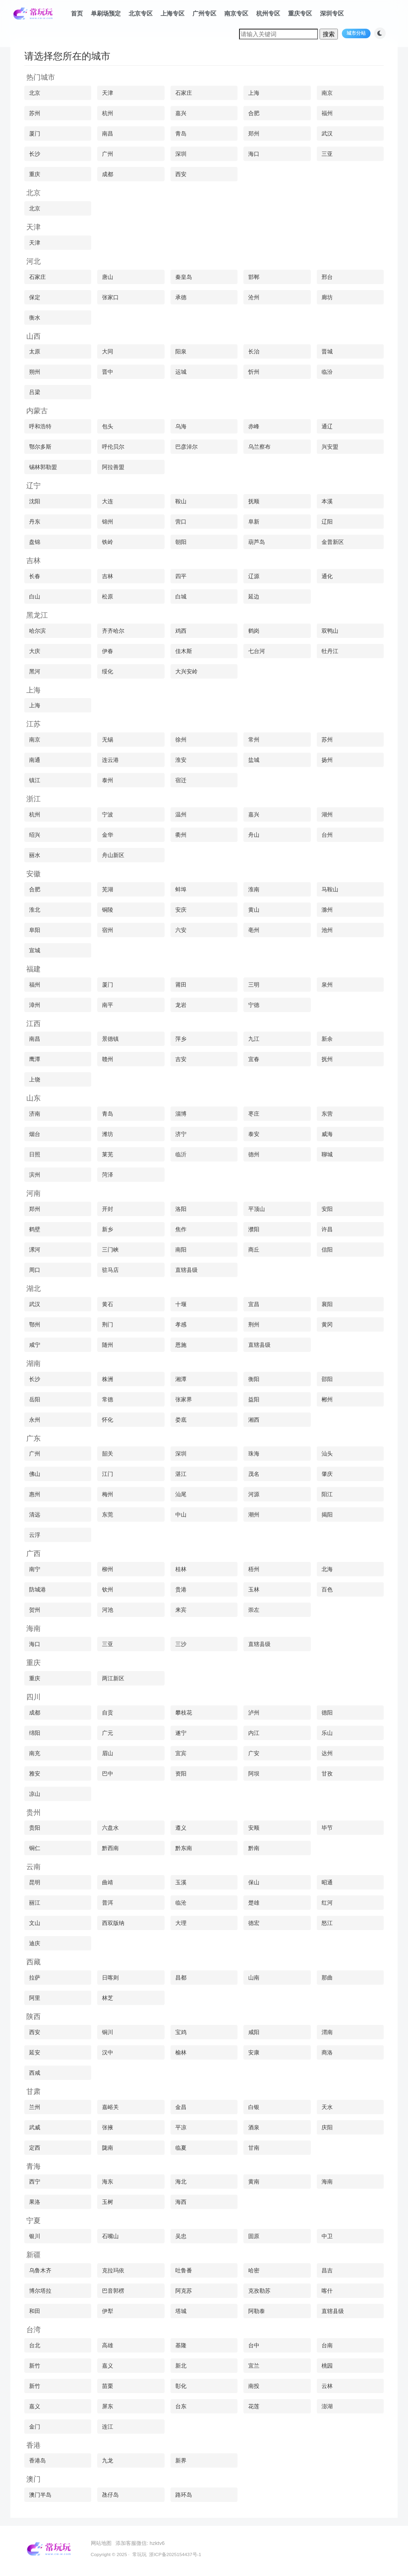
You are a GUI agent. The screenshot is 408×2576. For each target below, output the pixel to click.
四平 (180, 576)
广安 (253, 1753)
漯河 (34, 1249)
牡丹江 (330, 651)
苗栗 (107, 2386)
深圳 (180, 154)
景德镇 (110, 1039)
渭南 (327, 2032)
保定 (34, 297)
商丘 (253, 1249)
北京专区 (141, 13)
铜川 (107, 2032)
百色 (327, 1589)
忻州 (253, 372)
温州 (180, 814)
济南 (34, 1113)
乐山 (327, 1733)
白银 (253, 2107)
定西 (34, 2147)
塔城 (180, 2311)
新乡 (107, 1229)
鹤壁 (34, 1229)
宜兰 (253, 2365)
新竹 (34, 2365)
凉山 (34, 1794)
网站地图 (101, 2543)
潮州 (253, 1514)
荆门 (107, 1324)
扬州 (327, 760)
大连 (107, 501)
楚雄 (253, 1902)
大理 (180, 1923)
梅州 (107, 1494)
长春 (34, 576)
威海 (327, 1134)
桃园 (327, 2365)
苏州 (34, 113)
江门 (107, 1474)
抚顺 (253, 501)
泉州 (327, 984)
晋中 (107, 372)
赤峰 (253, 426)
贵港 (180, 1589)
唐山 (107, 277)
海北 (180, 2181)
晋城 (327, 351)
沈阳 (34, 501)
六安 (180, 930)
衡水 (34, 317)
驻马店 (110, 1270)
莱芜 (107, 1154)
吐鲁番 (183, 2270)
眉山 (107, 1753)
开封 (107, 1209)
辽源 (253, 576)
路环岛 (183, 2495)
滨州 (34, 1174)
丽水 (34, 855)
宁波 (107, 814)
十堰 (180, 1304)
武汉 (327, 133)
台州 (327, 835)
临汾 (327, 372)
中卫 (327, 2236)
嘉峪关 (110, 2107)
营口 (180, 521)
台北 (34, 2345)
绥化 (107, 671)
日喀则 (110, 1977)
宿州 (107, 930)
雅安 (34, 1773)
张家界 (183, 1399)
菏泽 (107, 1174)
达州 (327, 1753)
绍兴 (34, 835)
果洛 (34, 2202)
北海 (327, 1569)
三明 (253, 984)
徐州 (180, 739)
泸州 (253, 1712)
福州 (327, 113)
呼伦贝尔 (113, 446)
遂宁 (180, 1733)
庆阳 (327, 2127)
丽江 (34, 1902)
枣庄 (253, 1113)
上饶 (34, 1079)
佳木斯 (183, 651)
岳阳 (34, 1399)
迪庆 (34, 1943)
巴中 (107, 1773)
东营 (327, 1113)
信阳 (327, 1249)
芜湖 (107, 889)
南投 (253, 2386)
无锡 (107, 739)
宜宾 (180, 1753)
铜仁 (34, 1848)
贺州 (34, 1610)
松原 (107, 596)
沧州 (253, 297)
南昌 (107, 133)
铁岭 (107, 542)
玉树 (107, 2202)
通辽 (327, 426)
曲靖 (107, 1882)
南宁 (34, 1569)
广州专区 (204, 13)
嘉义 (107, 2365)
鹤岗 (253, 631)
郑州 (253, 133)
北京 (34, 93)
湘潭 (180, 1379)
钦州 (107, 1589)
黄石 (107, 1304)
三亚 (327, 154)
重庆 (34, 174)
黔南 (253, 1848)
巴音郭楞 (113, 2291)
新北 (180, 2365)
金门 (34, 2426)
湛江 (180, 1474)
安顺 (253, 1828)
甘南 (253, 2147)
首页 (77, 13)
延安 (34, 2052)
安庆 (180, 909)
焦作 (180, 1229)
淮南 (253, 889)
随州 (107, 1345)
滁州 (327, 909)
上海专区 (172, 13)
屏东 (107, 2406)
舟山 (253, 835)
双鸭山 (330, 631)
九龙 (107, 2460)
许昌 (327, 1229)
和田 (34, 2311)
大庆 (34, 651)
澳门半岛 (40, 2495)
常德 (107, 1399)
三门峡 (110, 1249)
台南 (327, 2345)
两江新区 (113, 1678)
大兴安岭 (186, 671)
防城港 (37, 1589)
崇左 (253, 1610)
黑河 (34, 671)
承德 (180, 297)
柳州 (107, 1569)
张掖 (107, 2127)
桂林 (180, 1569)
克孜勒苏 (259, 2291)
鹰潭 (34, 1059)
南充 (34, 1753)
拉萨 (34, 1977)
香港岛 (37, 2460)
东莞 (107, 1514)
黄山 (253, 909)
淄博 (180, 1113)
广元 (107, 1733)
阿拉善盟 (113, 467)
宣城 (34, 950)
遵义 (180, 1828)
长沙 (34, 154)
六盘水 (110, 1828)
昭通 (327, 1882)
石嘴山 (110, 2236)
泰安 (253, 1134)
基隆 (180, 2345)
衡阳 (253, 1379)
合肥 (253, 113)
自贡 (107, 1712)
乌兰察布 (259, 446)
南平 (107, 1005)
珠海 (253, 1453)
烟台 (34, 1134)
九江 (253, 1039)
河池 (107, 1610)
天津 (107, 93)
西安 (180, 174)
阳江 (327, 1494)
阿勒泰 (256, 2311)
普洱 (107, 1902)
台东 (180, 2406)
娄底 (180, 1420)
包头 (107, 426)
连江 (107, 2426)
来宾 (180, 1610)
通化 (327, 576)
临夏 (180, 2147)
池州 (327, 930)
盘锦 (34, 542)
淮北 (34, 909)
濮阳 (253, 1229)
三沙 (180, 1644)
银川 (34, 2236)
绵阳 (34, 1733)
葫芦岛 (256, 542)
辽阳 (327, 521)
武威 (34, 2127)
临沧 (180, 1902)
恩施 (180, 1345)
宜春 (253, 1059)
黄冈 (327, 1324)
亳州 (253, 930)
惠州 (34, 1494)
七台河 (256, 651)
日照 (34, 1154)
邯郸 (253, 277)
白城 (180, 596)
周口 (34, 1270)
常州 (253, 739)
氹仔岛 (110, 2495)
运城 (180, 372)
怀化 (107, 1420)
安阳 (327, 1209)
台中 (253, 2345)
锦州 (107, 521)
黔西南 (110, 1848)
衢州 (180, 835)
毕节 (327, 1828)
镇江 (34, 780)
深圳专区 (332, 13)
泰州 (107, 780)
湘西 (253, 1420)
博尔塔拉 (40, 2291)
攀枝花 (183, 1712)
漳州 (34, 1005)
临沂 (180, 1154)
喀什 (327, 2291)
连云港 (110, 760)
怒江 (327, 1923)
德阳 (327, 1712)
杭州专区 (268, 13)
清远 (34, 1514)
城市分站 (356, 33)
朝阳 (180, 542)
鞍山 (180, 501)
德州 (253, 1154)
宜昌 (253, 1304)
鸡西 (180, 631)
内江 (253, 1733)
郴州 (327, 1399)
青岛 (180, 133)
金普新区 (333, 542)
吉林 (107, 576)
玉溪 (180, 1882)
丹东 (34, 521)
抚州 (327, 1059)
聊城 (327, 1154)
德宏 (253, 1923)
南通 (34, 760)
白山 (34, 596)
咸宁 (34, 1345)
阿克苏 (183, 2291)
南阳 (180, 1249)
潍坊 (107, 1134)
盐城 (253, 760)
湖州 (327, 814)
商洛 (327, 2052)
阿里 (34, 1998)
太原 (34, 351)
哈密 (253, 2270)
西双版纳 (113, 1923)
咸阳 (253, 2032)
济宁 (180, 1134)
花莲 (253, 2406)
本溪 (327, 501)
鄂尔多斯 (40, 446)
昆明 (34, 1882)
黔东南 (183, 1848)
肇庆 (327, 1474)
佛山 (34, 1474)
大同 (107, 351)
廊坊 (327, 297)
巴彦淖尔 (186, 446)
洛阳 (180, 1209)
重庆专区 (300, 13)
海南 (327, 2181)
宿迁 (180, 780)
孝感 (180, 1324)
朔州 (34, 372)
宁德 (253, 1005)
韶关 (107, 1453)
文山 (34, 1923)
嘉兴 (180, 113)
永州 (34, 1420)
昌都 (180, 1977)
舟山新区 (113, 855)
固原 (253, 2236)
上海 (253, 93)
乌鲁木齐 (40, 2270)
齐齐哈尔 (113, 631)
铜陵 (107, 909)
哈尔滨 (37, 631)
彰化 (180, 2386)
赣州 (107, 1059)
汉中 (107, 2052)
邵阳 (327, 1379)
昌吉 (327, 2270)
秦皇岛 (183, 277)
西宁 (34, 2181)
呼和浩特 (40, 426)
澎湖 (327, 2406)
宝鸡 (180, 2032)
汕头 (327, 1453)
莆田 (180, 984)
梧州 (253, 1569)
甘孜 (327, 1773)
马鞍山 (330, 889)
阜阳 (34, 930)
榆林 (180, 2052)
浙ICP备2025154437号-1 (175, 2554)
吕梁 (34, 392)
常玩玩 (139, 2554)
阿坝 (253, 1773)
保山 (253, 1882)
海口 (253, 154)
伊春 (107, 651)
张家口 (110, 297)
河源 (253, 1494)
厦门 (34, 133)
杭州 (107, 113)
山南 (253, 1977)
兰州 (34, 2107)
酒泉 (253, 2127)
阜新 (253, 521)
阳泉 (180, 351)
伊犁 (107, 2311)
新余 (327, 1039)
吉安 (180, 1059)
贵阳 (34, 1828)
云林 (327, 2386)
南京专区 (236, 13)
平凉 (180, 2127)
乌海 (180, 426)
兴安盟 (330, 446)
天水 (327, 2107)
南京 (327, 93)
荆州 (253, 1324)
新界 (180, 2460)
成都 (107, 174)
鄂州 (34, 1324)
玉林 (253, 1589)
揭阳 (327, 1514)
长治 (253, 351)
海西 (180, 2202)
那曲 (327, 1977)
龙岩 (180, 1005)
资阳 (180, 1773)
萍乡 (180, 1039)
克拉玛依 (113, 2270)
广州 (107, 154)
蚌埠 (180, 889)
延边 (253, 596)
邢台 (327, 277)
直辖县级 (186, 1270)
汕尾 (180, 1494)
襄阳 (327, 1304)
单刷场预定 (106, 13)
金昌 (180, 2107)
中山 (180, 1514)
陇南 (107, 2147)
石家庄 (183, 93)
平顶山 (256, 1209)
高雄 (107, 2345)
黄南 (253, 2181)
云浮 (34, 1535)
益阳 (253, 1399)
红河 (327, 1902)
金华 (107, 835)
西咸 (34, 2073)
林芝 (107, 1998)
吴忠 (180, 2236)
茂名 (253, 1474)
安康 (253, 2052)
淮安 (180, 760)
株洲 (107, 1379)
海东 (107, 2181)
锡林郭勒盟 (43, 467)
